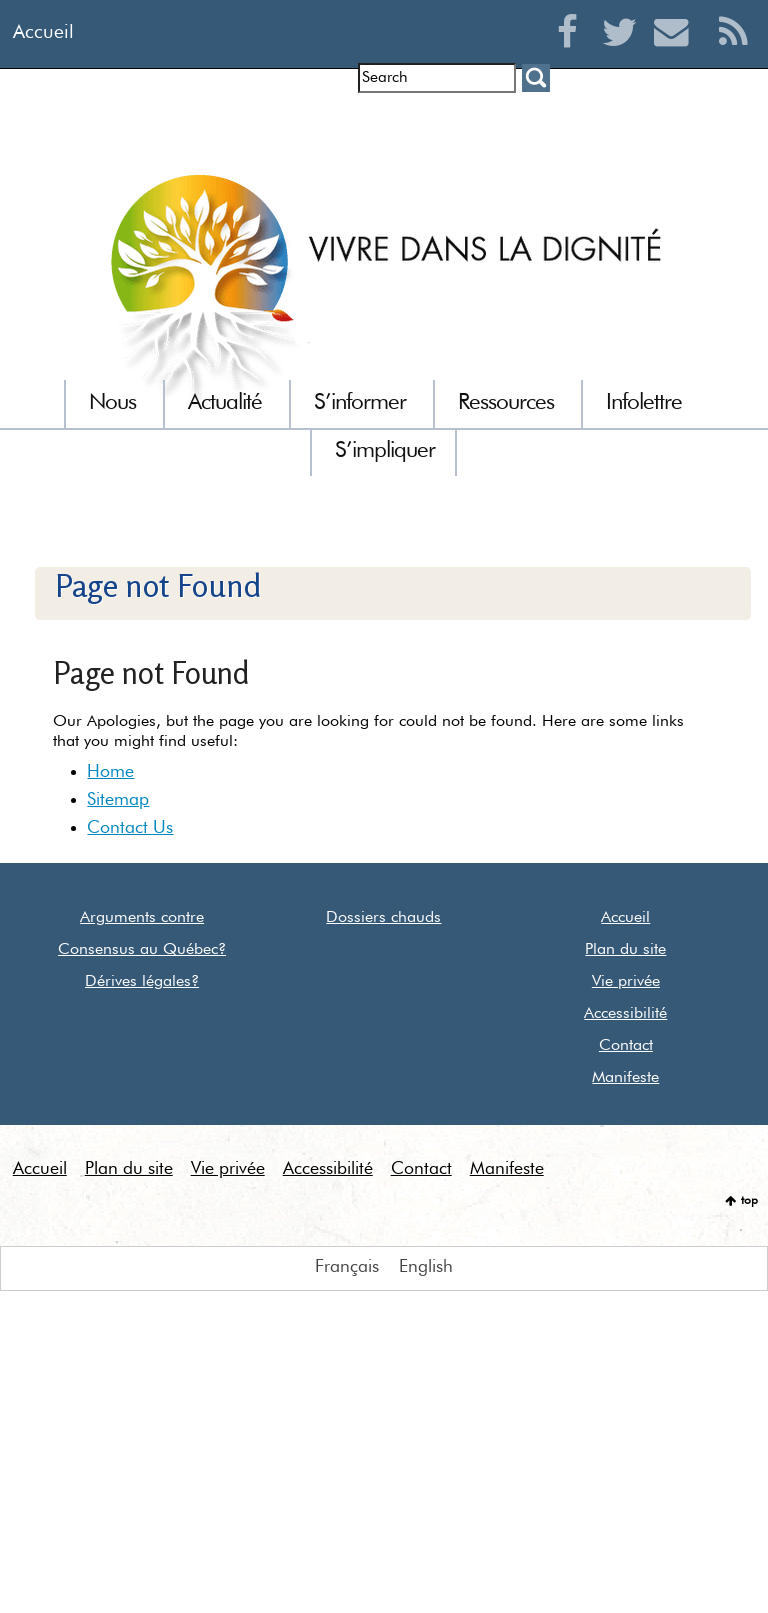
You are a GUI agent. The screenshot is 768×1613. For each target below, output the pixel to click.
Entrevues (305, 124)
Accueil (43, 32)
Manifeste (625, 1078)
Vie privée (626, 982)
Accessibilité (625, 1014)
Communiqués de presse (451, 124)
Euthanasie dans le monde (658, 124)
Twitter (624, 56)
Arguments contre (142, 918)
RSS (733, 56)
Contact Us (130, 828)
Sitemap (118, 800)
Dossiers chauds (383, 918)
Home (110, 772)
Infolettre (217, 124)
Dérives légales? (142, 982)
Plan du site (625, 950)
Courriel (676, 56)
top (749, 1201)
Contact (626, 1046)
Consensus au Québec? (142, 950)
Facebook (572, 56)
